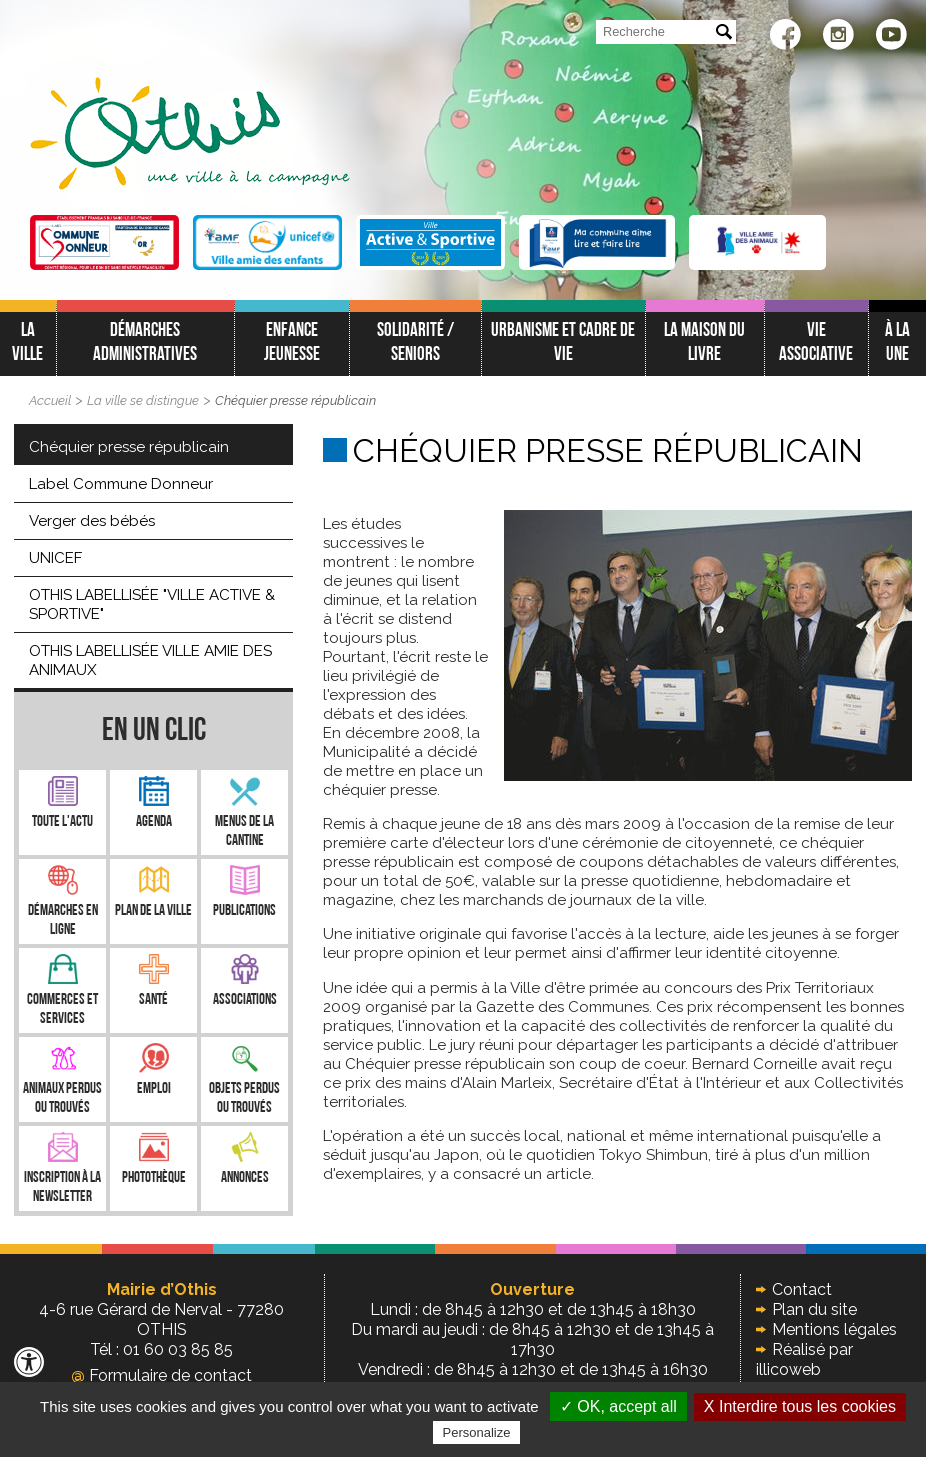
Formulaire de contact (161, 1375)
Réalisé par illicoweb (804, 1359)
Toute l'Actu (62, 822)
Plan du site (814, 1309)
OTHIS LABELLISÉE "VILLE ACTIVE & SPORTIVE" (152, 604)
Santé (153, 1000)
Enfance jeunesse (292, 343)
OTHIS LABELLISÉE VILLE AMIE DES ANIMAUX (150, 660)
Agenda (154, 822)
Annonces (245, 1178)
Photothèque (154, 1178)
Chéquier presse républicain (295, 400)
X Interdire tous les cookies (800, 1406)
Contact (802, 1289)
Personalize (477, 1432)
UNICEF (55, 558)
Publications (244, 911)
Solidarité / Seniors (415, 343)
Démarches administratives (145, 343)
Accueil (50, 400)
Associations (245, 1000)
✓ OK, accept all (618, 1406)
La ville (27, 343)
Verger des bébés (92, 521)
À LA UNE (897, 343)
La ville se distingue (143, 400)
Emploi (154, 1089)
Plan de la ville (153, 911)
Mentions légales (834, 1329)
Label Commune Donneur (121, 484)
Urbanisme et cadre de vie (563, 343)
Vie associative (816, 343)
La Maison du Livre (704, 343)
